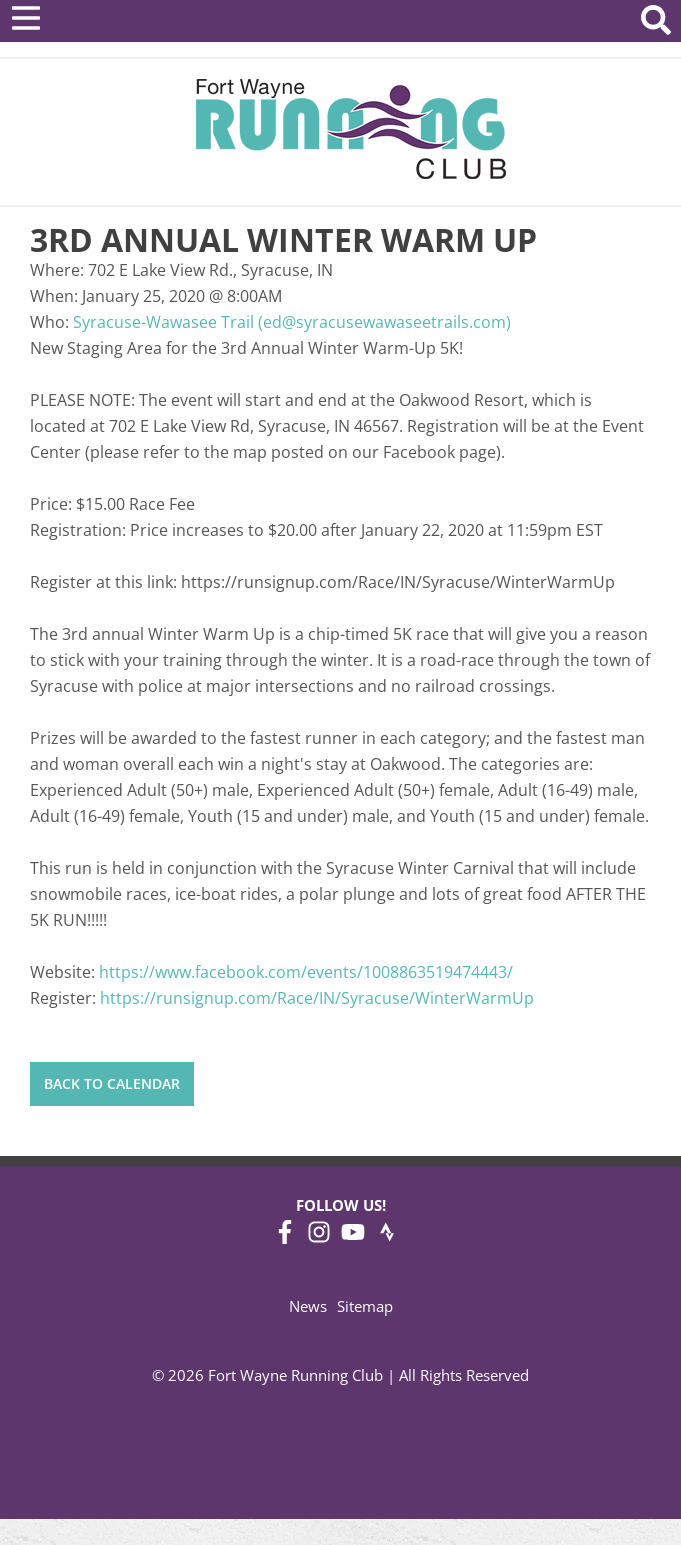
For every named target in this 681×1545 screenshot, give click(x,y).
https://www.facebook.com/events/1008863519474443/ (306, 972)
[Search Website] (656, 23)
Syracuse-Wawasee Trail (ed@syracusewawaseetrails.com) (292, 322)
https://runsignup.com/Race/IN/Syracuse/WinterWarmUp (317, 998)
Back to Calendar (112, 1083)
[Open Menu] (26, 18)
